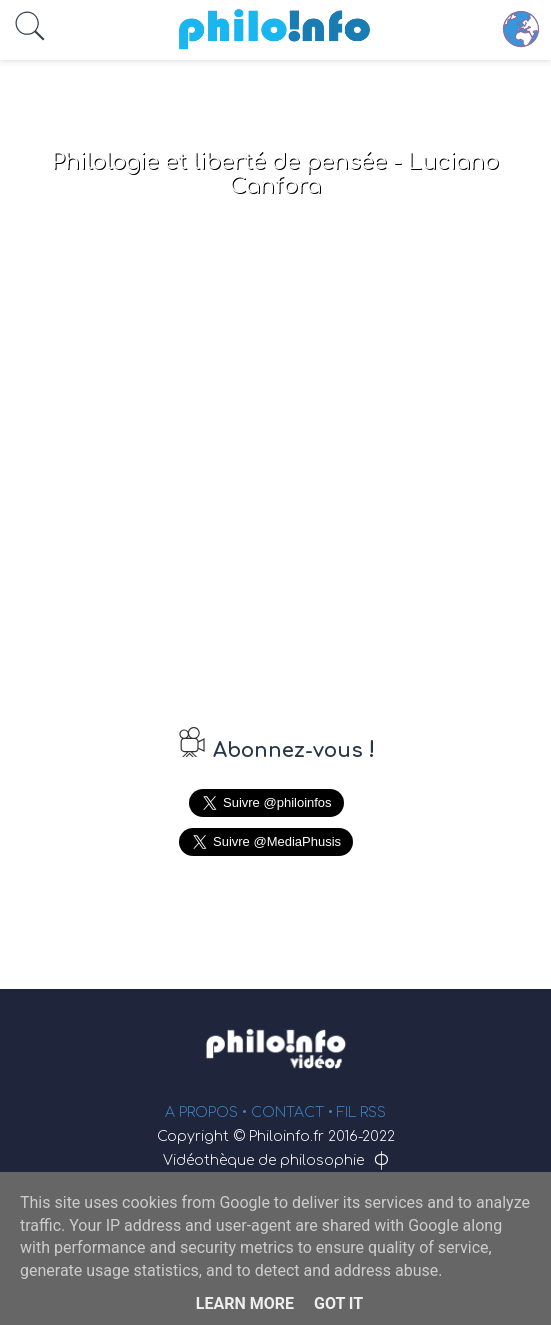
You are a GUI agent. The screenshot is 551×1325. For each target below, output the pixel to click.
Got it (338, 1303)
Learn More (245, 1303)
